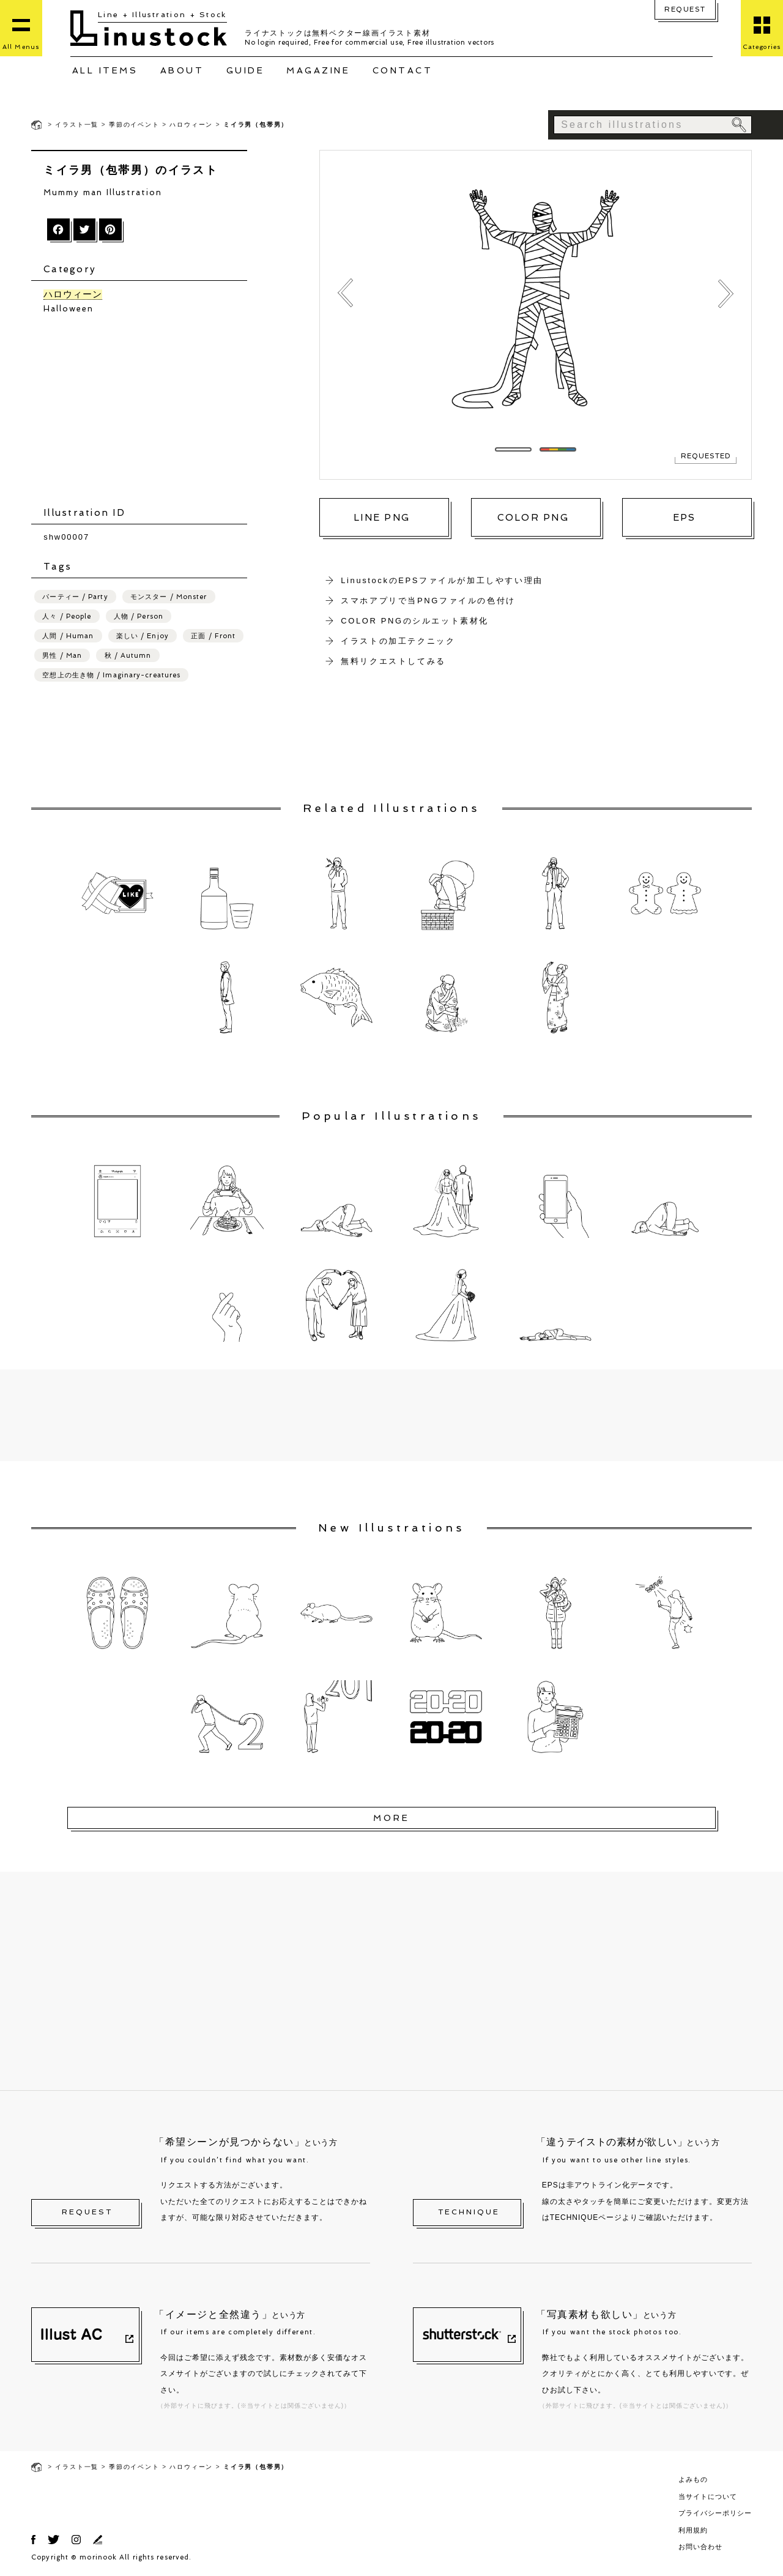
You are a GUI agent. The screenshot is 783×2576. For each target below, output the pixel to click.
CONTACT (403, 70)
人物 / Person (138, 616)
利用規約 (693, 2530)
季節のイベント (134, 124)
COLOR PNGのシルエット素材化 (415, 620)
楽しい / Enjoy (142, 636)
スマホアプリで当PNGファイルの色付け (428, 600)
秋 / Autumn (128, 656)
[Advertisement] (145, 411)
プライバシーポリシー (715, 2513)
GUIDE (245, 70)
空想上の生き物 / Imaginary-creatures (111, 675)
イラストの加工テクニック (398, 641)
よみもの (693, 2479)
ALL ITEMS (105, 70)
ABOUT (182, 70)
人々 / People (66, 616)
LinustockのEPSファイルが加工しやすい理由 (442, 580)
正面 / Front (213, 636)
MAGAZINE (318, 70)
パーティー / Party (75, 597)
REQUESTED (705, 456)
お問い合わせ (700, 2546)
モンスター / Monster (168, 597)
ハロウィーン (191, 124)
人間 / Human (68, 636)
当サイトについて (707, 2496)
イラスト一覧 (76, 124)
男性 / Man (62, 656)
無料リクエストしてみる (393, 661)
